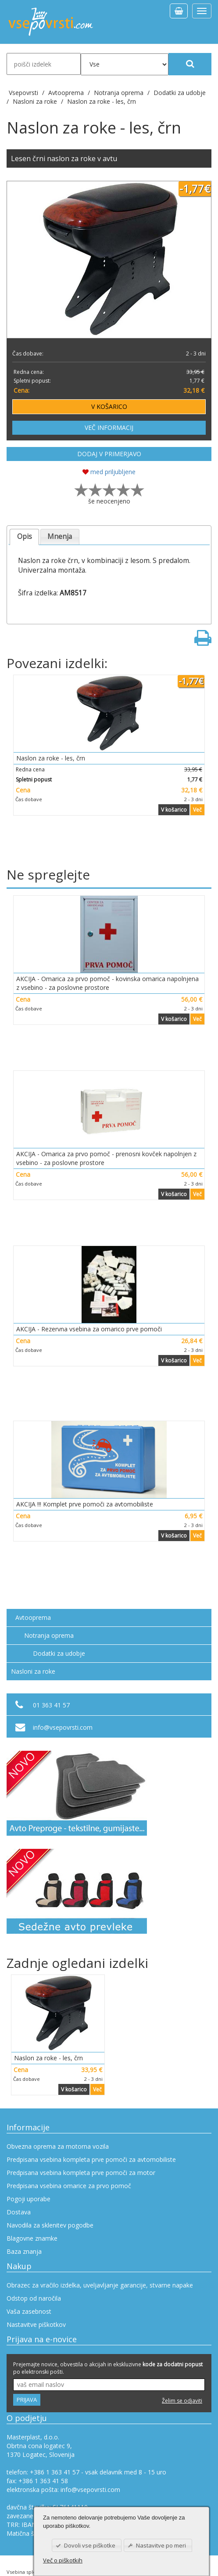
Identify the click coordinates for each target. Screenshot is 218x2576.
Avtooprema (33, 1617)
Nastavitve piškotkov (36, 2324)
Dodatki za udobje (59, 1653)
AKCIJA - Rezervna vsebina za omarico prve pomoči (89, 1329)
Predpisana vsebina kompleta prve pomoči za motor (81, 2172)
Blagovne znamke (32, 2238)
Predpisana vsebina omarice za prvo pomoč (69, 2186)
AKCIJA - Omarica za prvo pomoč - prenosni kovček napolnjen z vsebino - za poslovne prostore (106, 1158)
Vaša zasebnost (29, 2311)
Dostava (19, 2212)
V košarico (174, 809)
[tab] (24, 537)
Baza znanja (24, 2251)
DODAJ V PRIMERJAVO (109, 454)
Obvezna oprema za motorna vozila (58, 2146)
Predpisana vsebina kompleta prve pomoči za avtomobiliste (91, 2159)
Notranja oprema (49, 1635)
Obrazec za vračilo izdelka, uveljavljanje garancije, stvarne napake (100, 2285)
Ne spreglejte (48, 874)
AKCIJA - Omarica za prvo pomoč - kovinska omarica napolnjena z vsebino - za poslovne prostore (107, 983)
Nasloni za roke (33, 1671)
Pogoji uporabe (28, 2199)
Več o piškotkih (62, 2560)
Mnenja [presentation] (59, 536)
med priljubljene (109, 472)
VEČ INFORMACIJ (109, 427)
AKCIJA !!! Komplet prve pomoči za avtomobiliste (84, 1504)
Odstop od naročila (34, 2298)
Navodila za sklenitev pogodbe (50, 2225)
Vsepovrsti (24, 92)
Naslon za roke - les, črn (101, 101)
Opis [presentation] (24, 536)
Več (197, 809)
